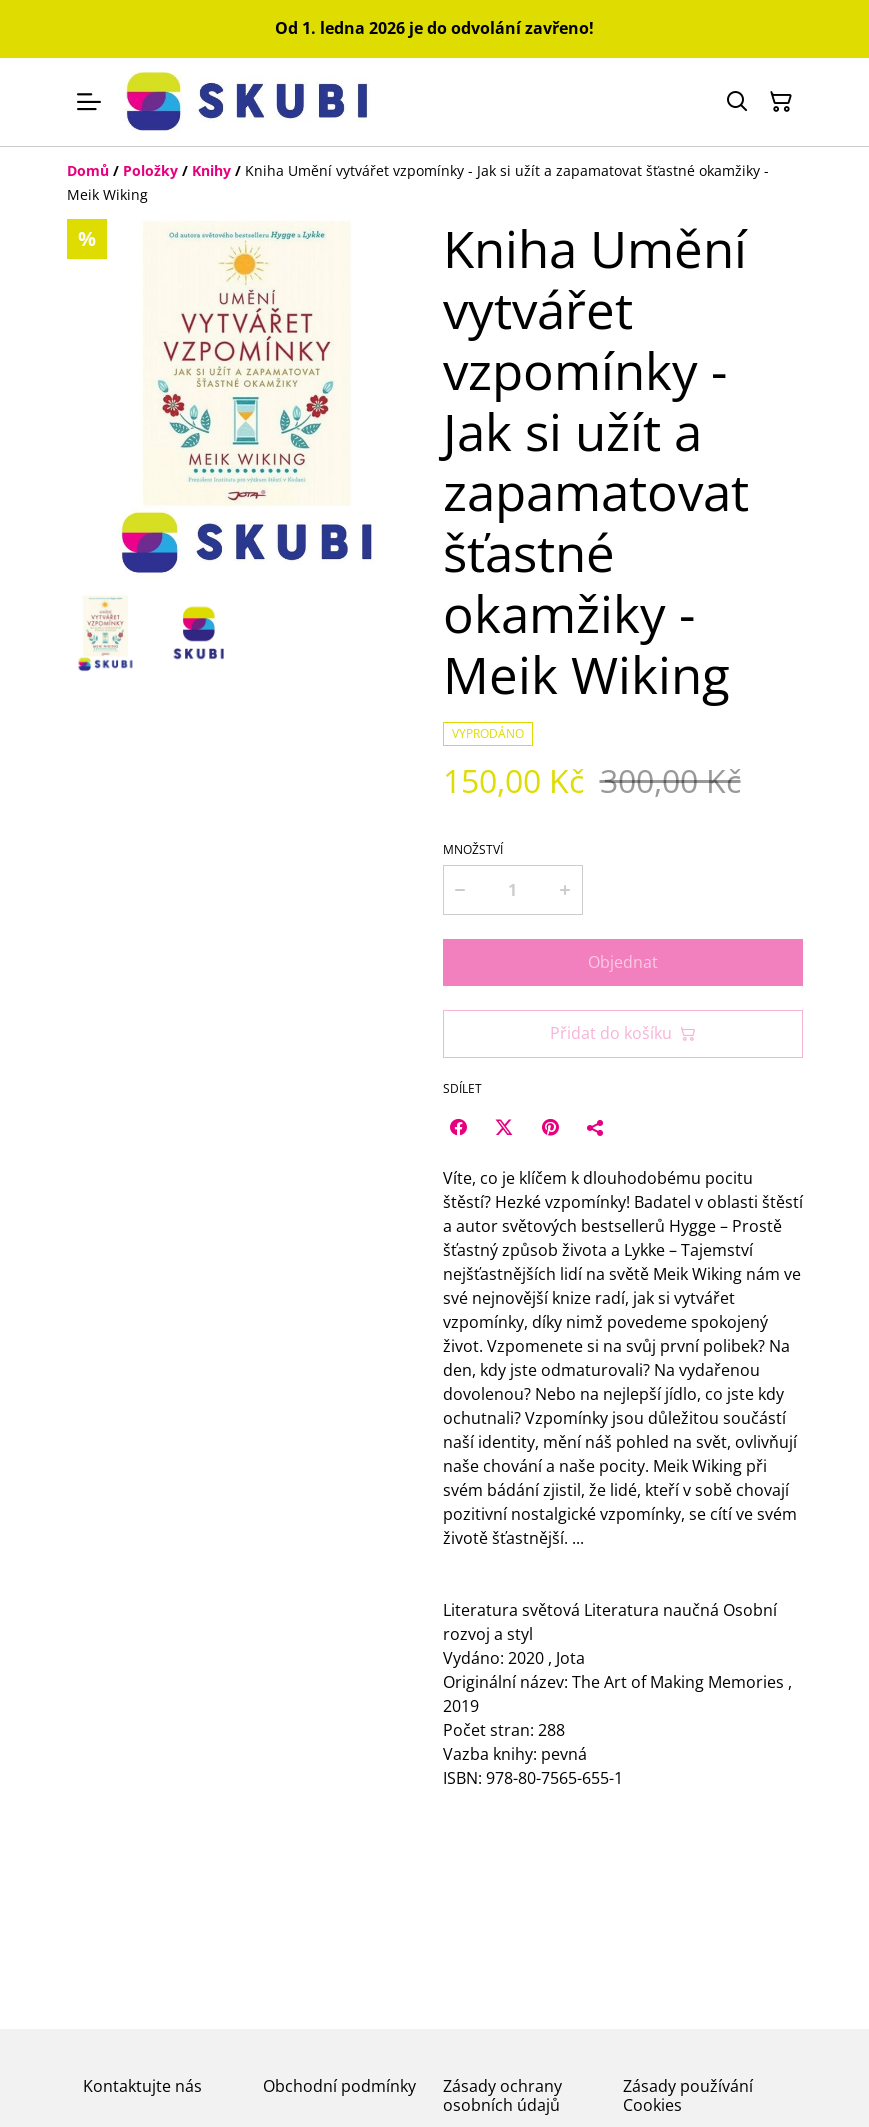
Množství (473, 850)
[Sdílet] (596, 1127)
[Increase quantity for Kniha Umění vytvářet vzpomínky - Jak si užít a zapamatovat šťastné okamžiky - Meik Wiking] (566, 890)
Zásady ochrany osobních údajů (502, 2095)
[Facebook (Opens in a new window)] (458, 1127)
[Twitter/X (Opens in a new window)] (504, 1127)
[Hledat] (737, 102)
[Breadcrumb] (435, 183)
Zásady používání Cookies (688, 2095)
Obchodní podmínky (339, 2086)
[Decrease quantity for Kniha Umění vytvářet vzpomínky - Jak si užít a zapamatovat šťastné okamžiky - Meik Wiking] (460, 890)
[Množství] (512, 890)
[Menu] (89, 102)
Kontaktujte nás (142, 2086)
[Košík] (781, 102)
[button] (105, 633)
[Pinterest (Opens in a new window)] (550, 1127)
